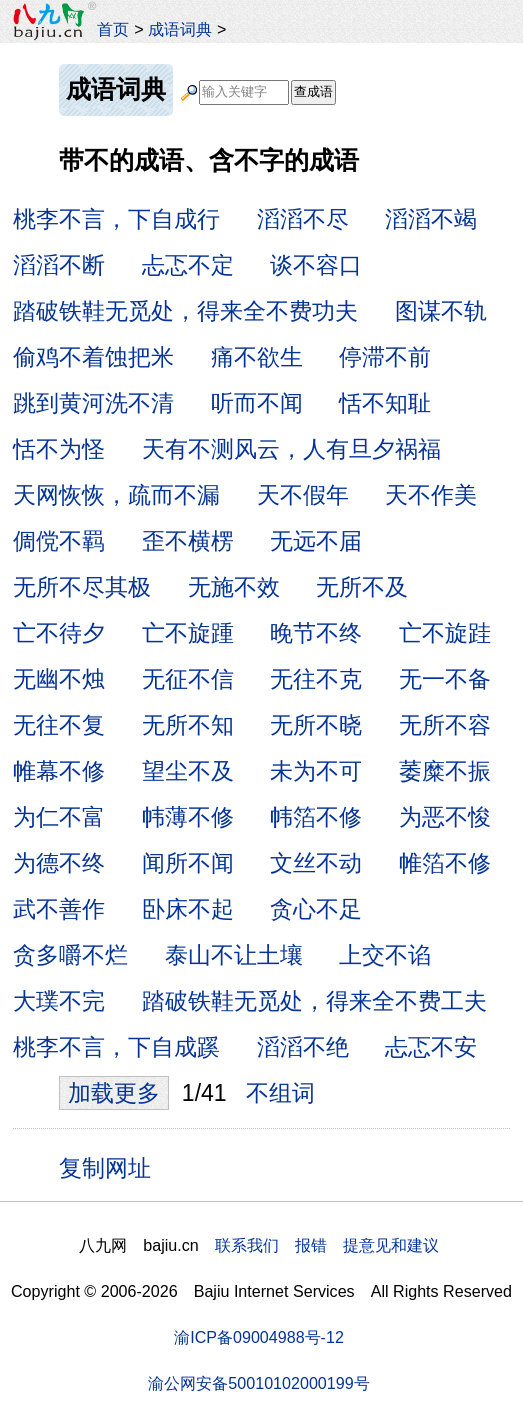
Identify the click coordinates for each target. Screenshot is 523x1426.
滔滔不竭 (431, 219)
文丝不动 (316, 863)
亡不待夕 (59, 633)
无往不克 (316, 679)
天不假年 (303, 495)
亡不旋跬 (445, 633)
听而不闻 (257, 403)
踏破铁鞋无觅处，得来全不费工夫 (314, 1001)
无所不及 (362, 587)
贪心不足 (316, 909)
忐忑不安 (431, 1047)
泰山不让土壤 (234, 955)
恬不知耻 (385, 403)
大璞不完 (59, 1001)
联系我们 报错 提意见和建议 (327, 1245)
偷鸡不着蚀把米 (93, 357)
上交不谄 (385, 955)
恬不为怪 (59, 449)
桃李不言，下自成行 (116, 219)
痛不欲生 (257, 357)
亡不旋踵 (188, 633)
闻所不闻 (188, 863)
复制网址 (112, 1167)
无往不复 (59, 725)
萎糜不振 (445, 771)
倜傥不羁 (59, 541)
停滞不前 (385, 357)
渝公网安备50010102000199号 (258, 1383)
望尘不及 (188, 771)
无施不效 (234, 587)
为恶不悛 (445, 817)
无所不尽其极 (82, 587)
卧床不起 (188, 909)
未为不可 (316, 771)
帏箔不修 (316, 817)
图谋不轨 (441, 311)
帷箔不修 (445, 863)
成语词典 (180, 29)
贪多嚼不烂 (70, 955)
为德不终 (59, 863)
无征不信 (188, 679)
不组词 (280, 1093)
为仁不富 (59, 817)
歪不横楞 (188, 541)
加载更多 (114, 1093)
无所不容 (445, 725)
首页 (113, 29)
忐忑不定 (188, 265)
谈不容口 (316, 265)
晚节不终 (316, 633)
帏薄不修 (188, 817)
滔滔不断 (59, 265)
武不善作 (59, 909)
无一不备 (445, 679)
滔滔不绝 (303, 1047)
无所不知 (188, 725)
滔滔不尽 (303, 219)
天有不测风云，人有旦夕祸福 (291, 449)
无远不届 (316, 541)
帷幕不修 (59, 771)
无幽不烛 (59, 679)
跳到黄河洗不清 (93, 403)
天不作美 (431, 495)
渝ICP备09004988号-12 (259, 1337)
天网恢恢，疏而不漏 (116, 495)
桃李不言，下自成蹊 (116, 1047)
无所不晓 (316, 725)
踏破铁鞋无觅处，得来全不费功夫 (185, 311)
